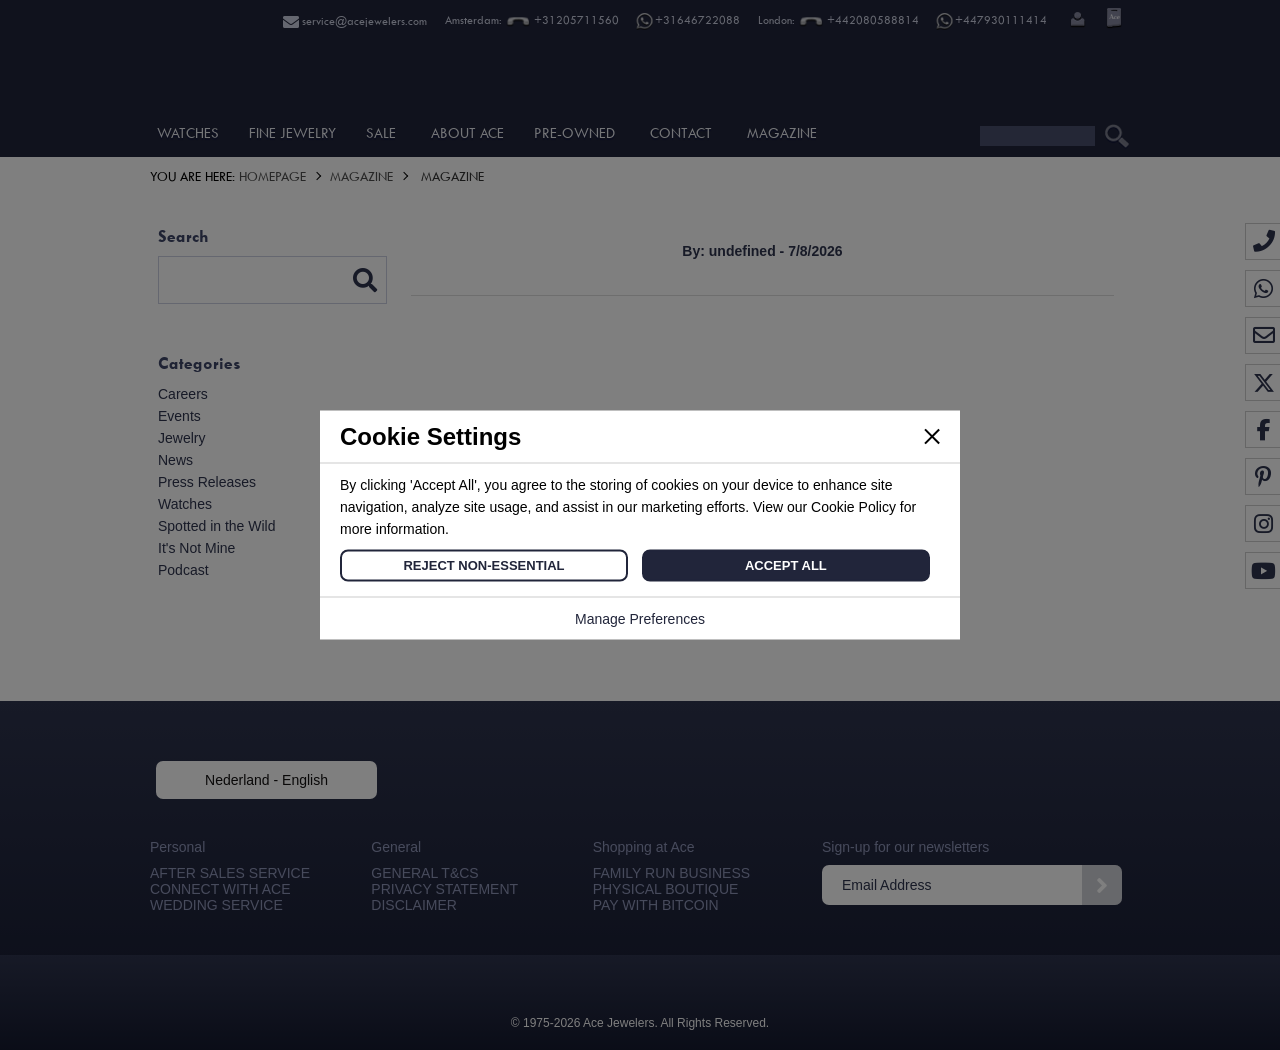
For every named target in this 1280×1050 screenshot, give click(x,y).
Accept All (786, 565)
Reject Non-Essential (483, 565)
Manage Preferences (640, 619)
